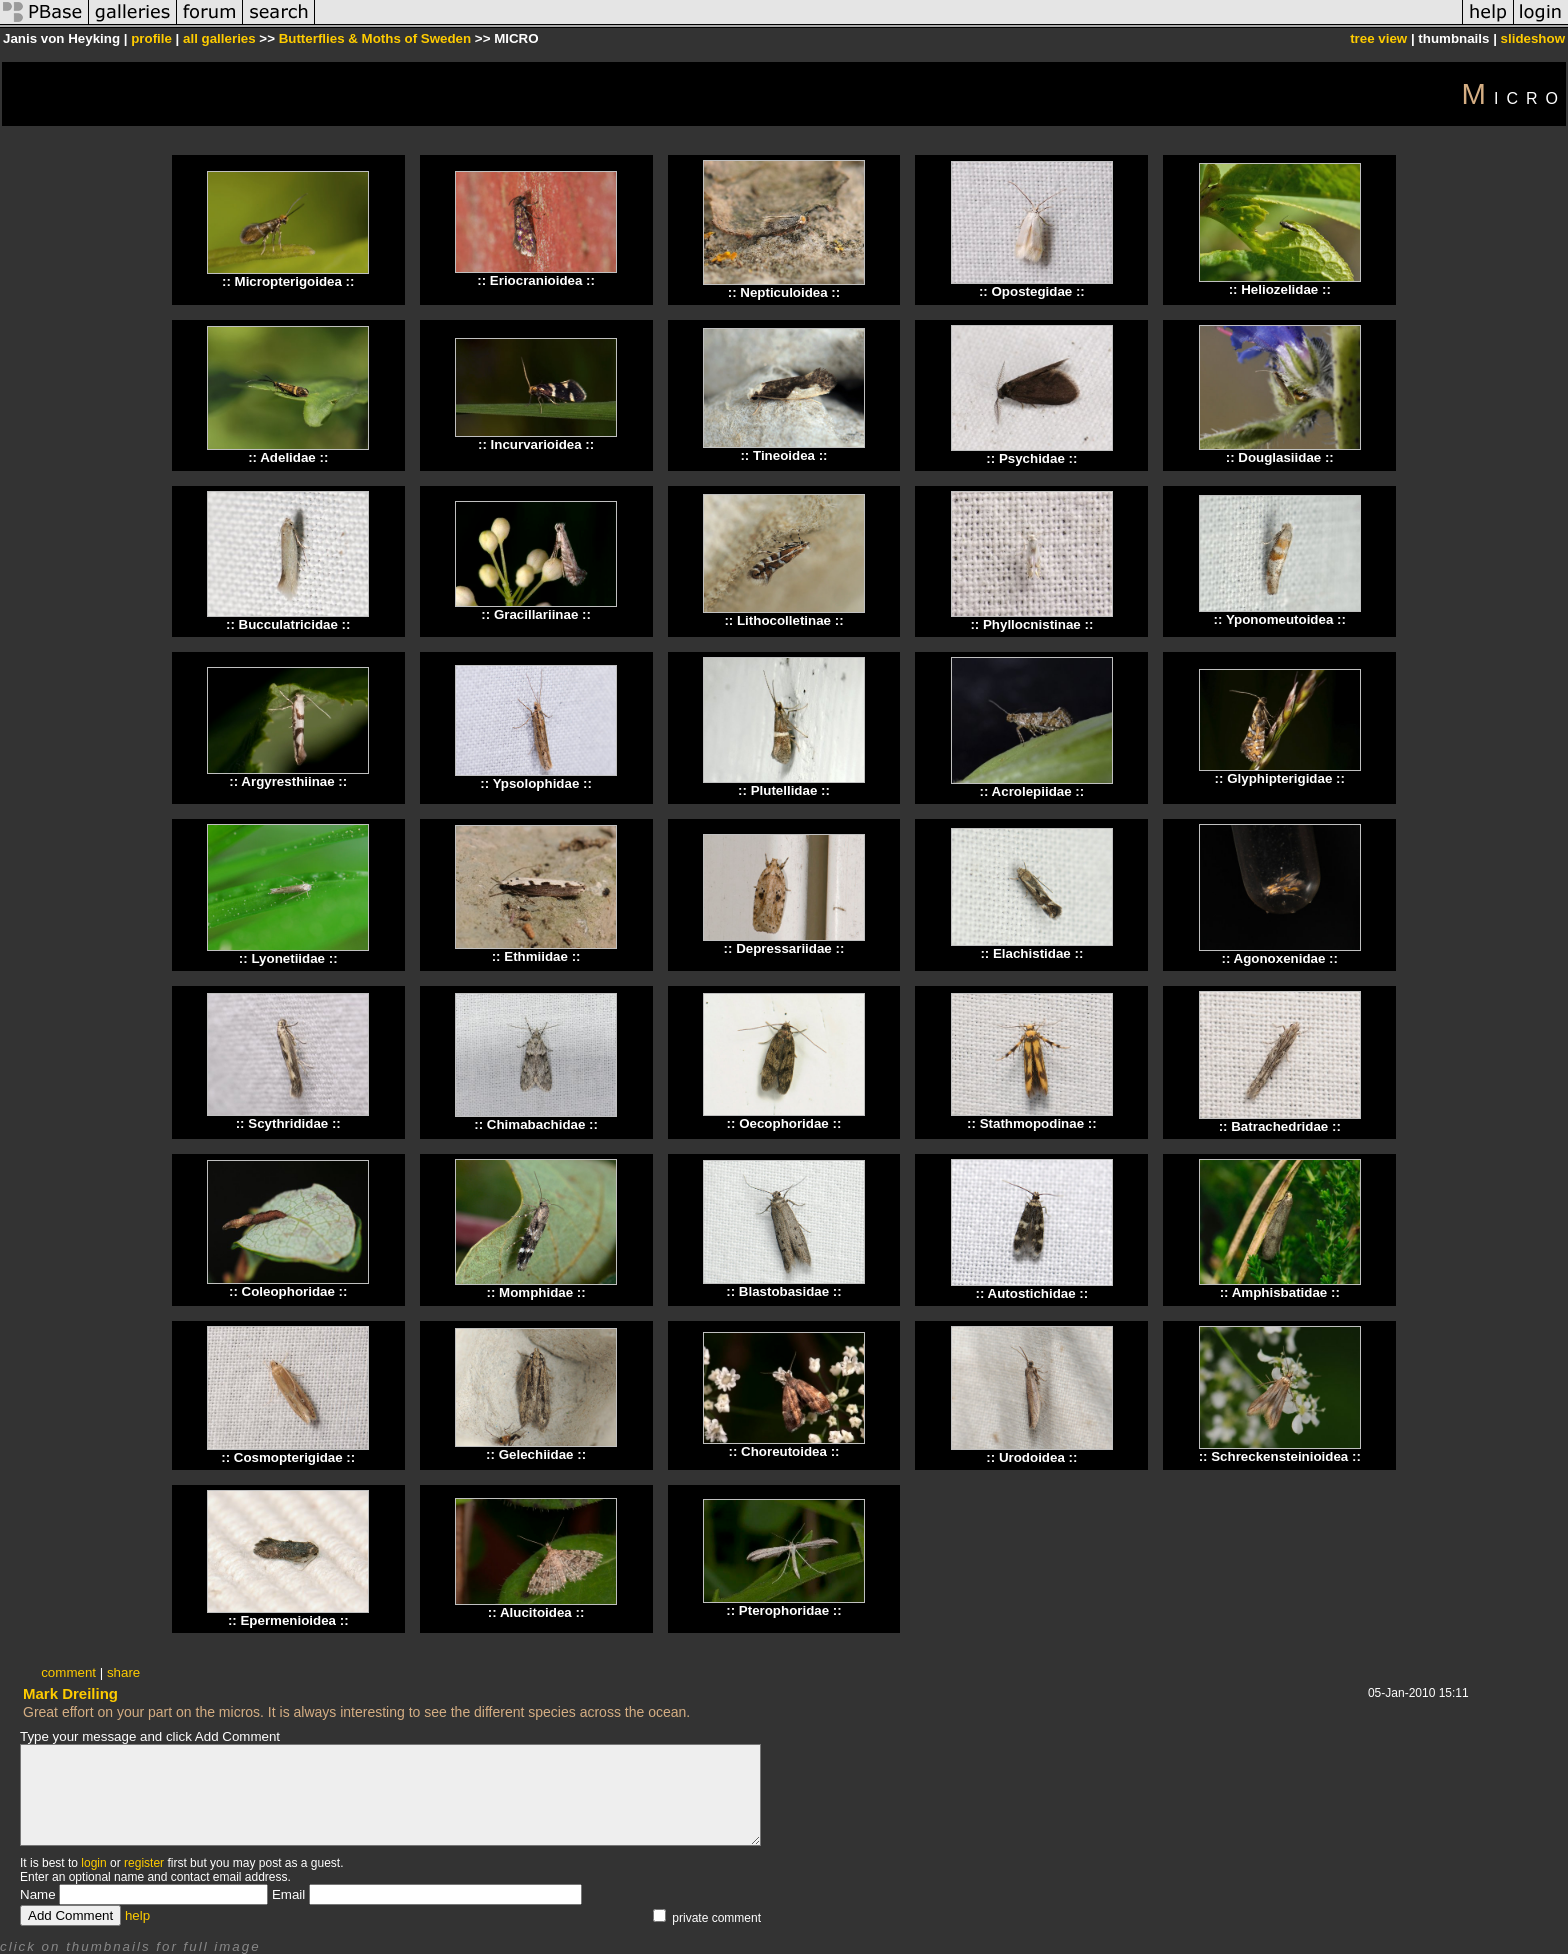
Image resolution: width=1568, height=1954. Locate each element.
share (123, 1672)
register (144, 1863)
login (93, 1863)
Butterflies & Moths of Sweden (375, 38)
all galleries (219, 38)
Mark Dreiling (70, 1693)
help (137, 1915)
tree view (1378, 38)
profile (151, 38)
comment (68, 1672)
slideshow (1533, 38)
